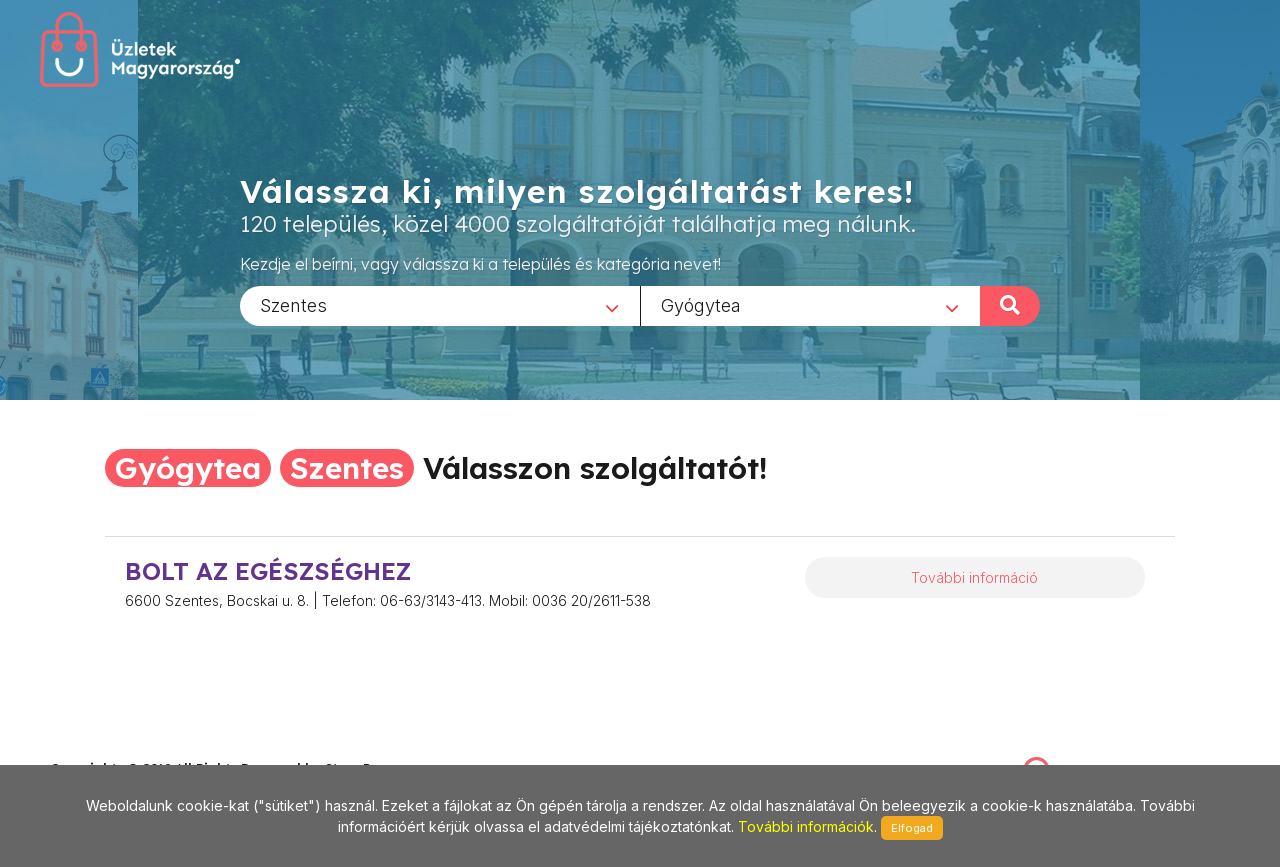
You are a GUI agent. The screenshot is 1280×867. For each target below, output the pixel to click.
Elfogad (912, 828)
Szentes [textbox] (293, 304)
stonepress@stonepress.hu (130, 747)
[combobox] (440, 305)
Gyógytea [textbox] (701, 304)
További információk (806, 826)
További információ (974, 577)
